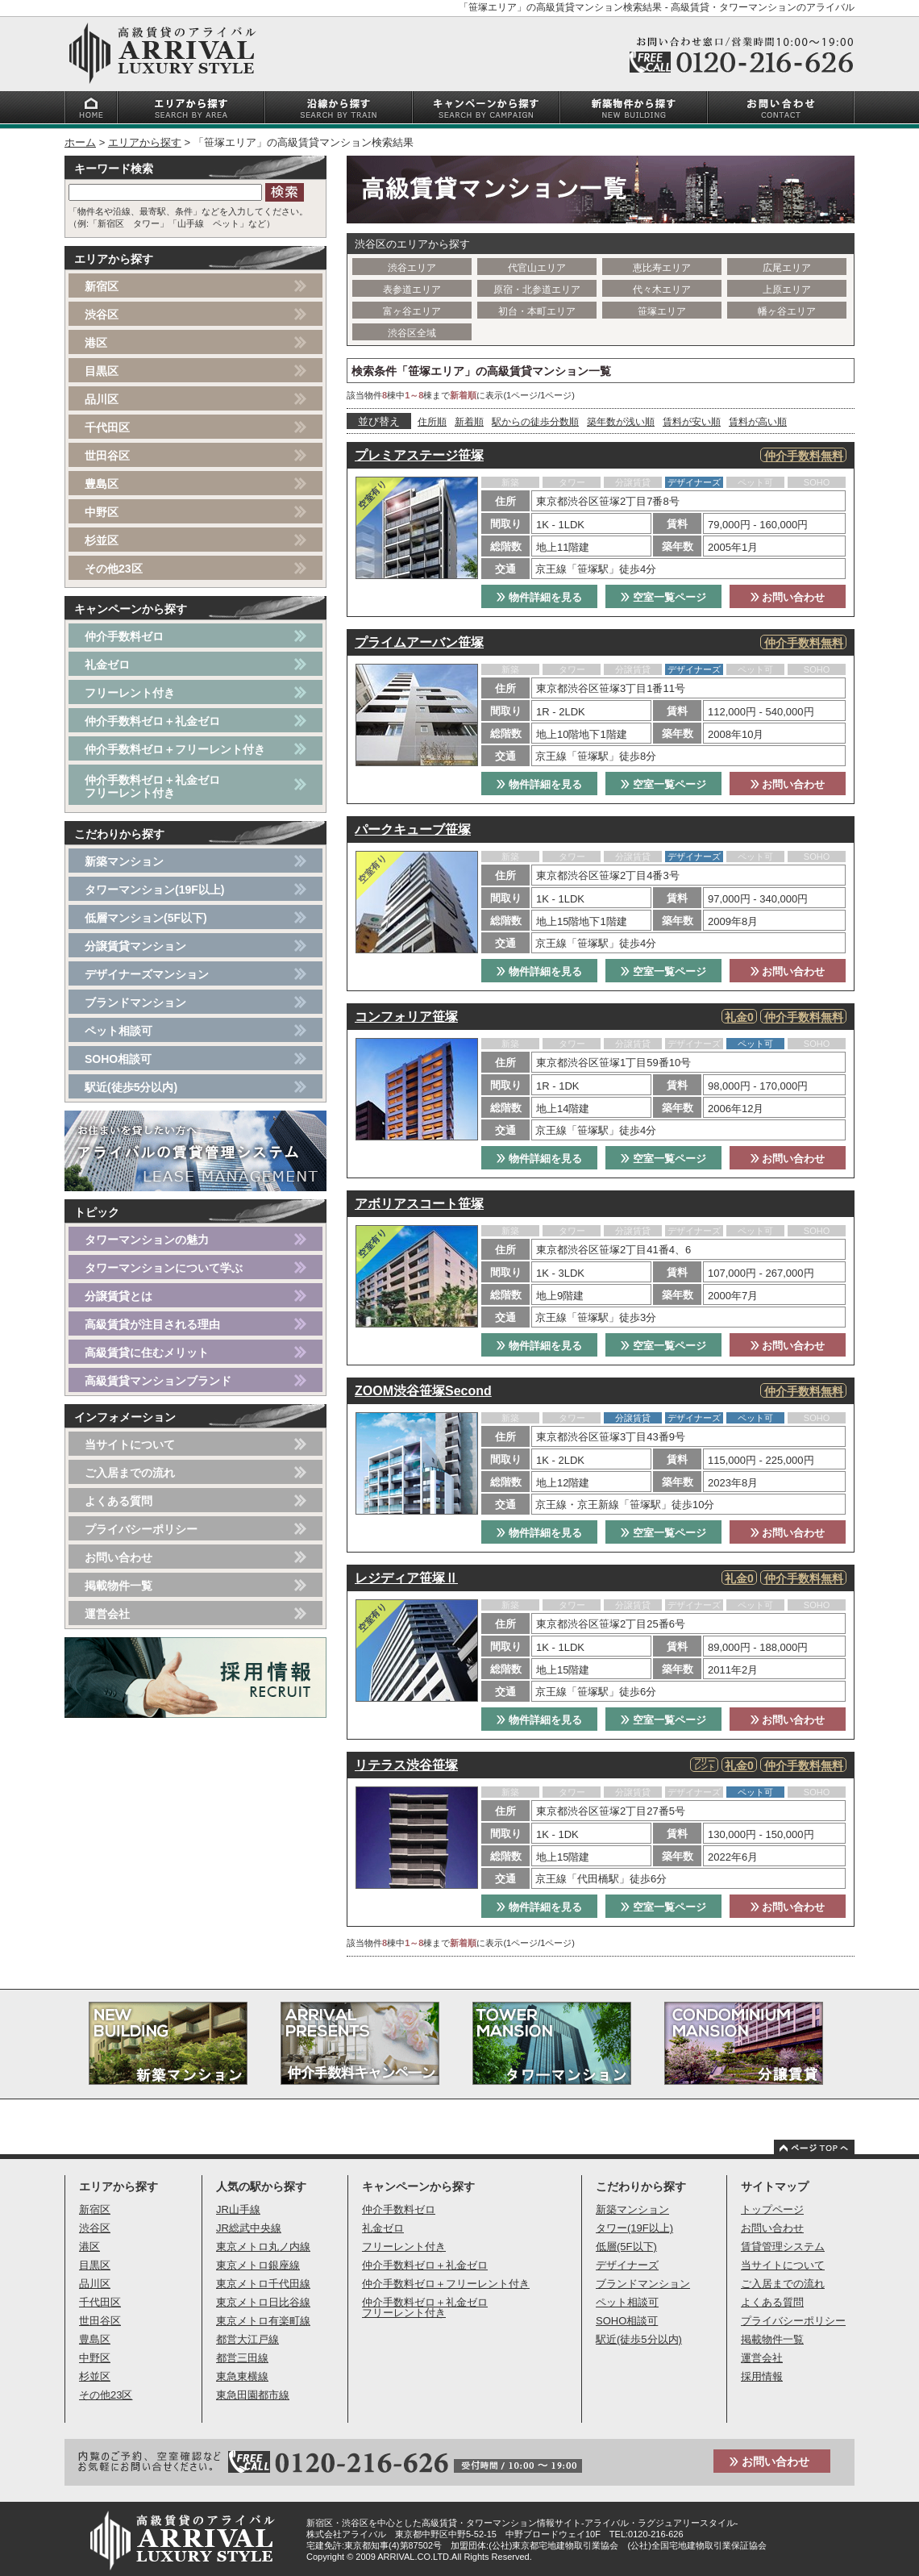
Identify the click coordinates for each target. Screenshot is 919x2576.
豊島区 (102, 483)
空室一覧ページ (663, 597)
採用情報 (762, 2376)
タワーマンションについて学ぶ (164, 1267)
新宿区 (102, 286)
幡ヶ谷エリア (787, 311)
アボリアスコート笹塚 (419, 1204)
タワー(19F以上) (634, 2228)
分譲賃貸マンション (135, 946)
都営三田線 (242, 2358)
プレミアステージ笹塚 (419, 455)
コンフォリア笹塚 (406, 1016)
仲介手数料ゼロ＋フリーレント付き (175, 749)
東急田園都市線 (252, 2395)
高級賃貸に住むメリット (147, 1352)
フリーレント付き (130, 692)
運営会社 (107, 1613)
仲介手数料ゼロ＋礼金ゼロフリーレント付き (152, 786)
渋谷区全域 (412, 333)
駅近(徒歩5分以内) (131, 1087)
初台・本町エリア (537, 311)
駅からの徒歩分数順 (535, 421)
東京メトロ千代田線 (263, 2284)
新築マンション (124, 861)
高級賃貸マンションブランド (158, 1380)
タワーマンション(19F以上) (154, 889)
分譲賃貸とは (118, 1296)
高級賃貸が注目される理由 (152, 1324)
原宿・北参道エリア (536, 289)
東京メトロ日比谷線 (263, 2302)
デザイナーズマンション (147, 974)
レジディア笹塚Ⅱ (406, 1578)
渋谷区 (102, 314)
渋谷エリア (412, 267)
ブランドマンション (135, 1002)
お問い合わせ (788, 597)
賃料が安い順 (692, 421)
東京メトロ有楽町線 (263, 2321)
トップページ (772, 2209)
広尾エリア (787, 267)
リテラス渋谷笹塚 (406, 1765)
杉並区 (102, 540)
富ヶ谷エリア (412, 311)
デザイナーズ (627, 2265)
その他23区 (114, 568)
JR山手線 (238, 2209)
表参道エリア (412, 289)
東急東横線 (242, 2376)
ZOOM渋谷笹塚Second (423, 1391)
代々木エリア (662, 289)
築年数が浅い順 (621, 421)
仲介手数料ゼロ (124, 636)
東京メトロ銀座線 (258, 2265)
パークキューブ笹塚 (413, 829)
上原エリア (787, 289)
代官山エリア (537, 267)
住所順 (432, 421)
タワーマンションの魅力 (147, 1239)
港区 (96, 342)
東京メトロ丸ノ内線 (263, 2246)
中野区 (102, 512)
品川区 (102, 399)
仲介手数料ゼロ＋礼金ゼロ (152, 721)
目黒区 (102, 371)
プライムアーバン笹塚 (419, 642)
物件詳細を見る (539, 597)
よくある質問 (118, 1500)
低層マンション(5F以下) (146, 917)
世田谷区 (107, 455)
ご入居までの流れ (130, 1472)
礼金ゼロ (107, 664)
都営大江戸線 (247, 2339)
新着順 (469, 421)
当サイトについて (130, 1444)
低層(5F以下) (626, 2246)
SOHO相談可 (118, 1058)
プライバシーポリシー (141, 1529)
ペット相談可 (118, 1030)
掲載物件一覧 (118, 1585)
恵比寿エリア (662, 267)
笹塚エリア (662, 311)
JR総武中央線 (248, 2228)
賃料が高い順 (758, 421)
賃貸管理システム (783, 2246)
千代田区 (107, 427)
